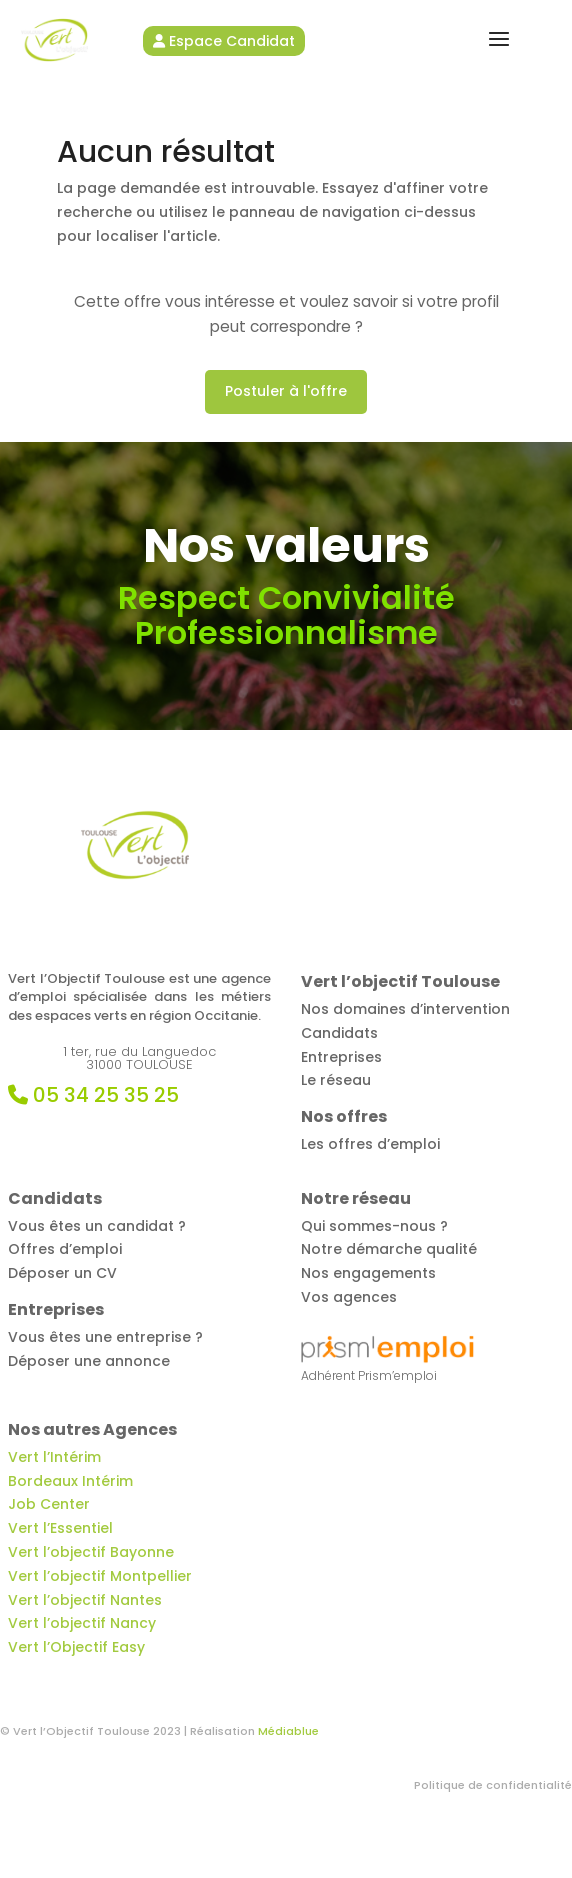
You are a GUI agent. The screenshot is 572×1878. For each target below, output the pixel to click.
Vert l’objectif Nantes (85, 1600)
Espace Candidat (224, 41)
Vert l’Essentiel (60, 1528)
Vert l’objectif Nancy (82, 1623)
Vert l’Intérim (54, 1457)
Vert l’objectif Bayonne (91, 1552)
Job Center (49, 1504)
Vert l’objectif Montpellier (100, 1576)
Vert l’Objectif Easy (76, 1647)
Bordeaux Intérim (70, 1481)
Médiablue (288, 1731)
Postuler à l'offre (286, 391)
